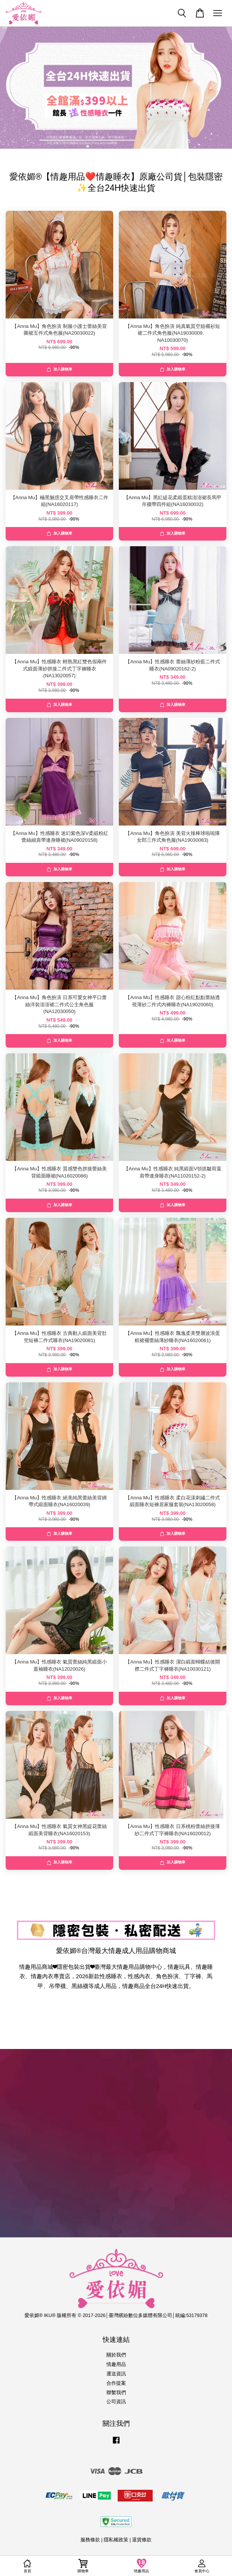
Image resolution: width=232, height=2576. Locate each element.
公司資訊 (116, 2401)
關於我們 (116, 2355)
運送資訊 (116, 2373)
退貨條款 (142, 2539)
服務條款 (90, 2539)
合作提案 (116, 2383)
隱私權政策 (116, 2539)
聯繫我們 (116, 2392)
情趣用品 (116, 2364)
